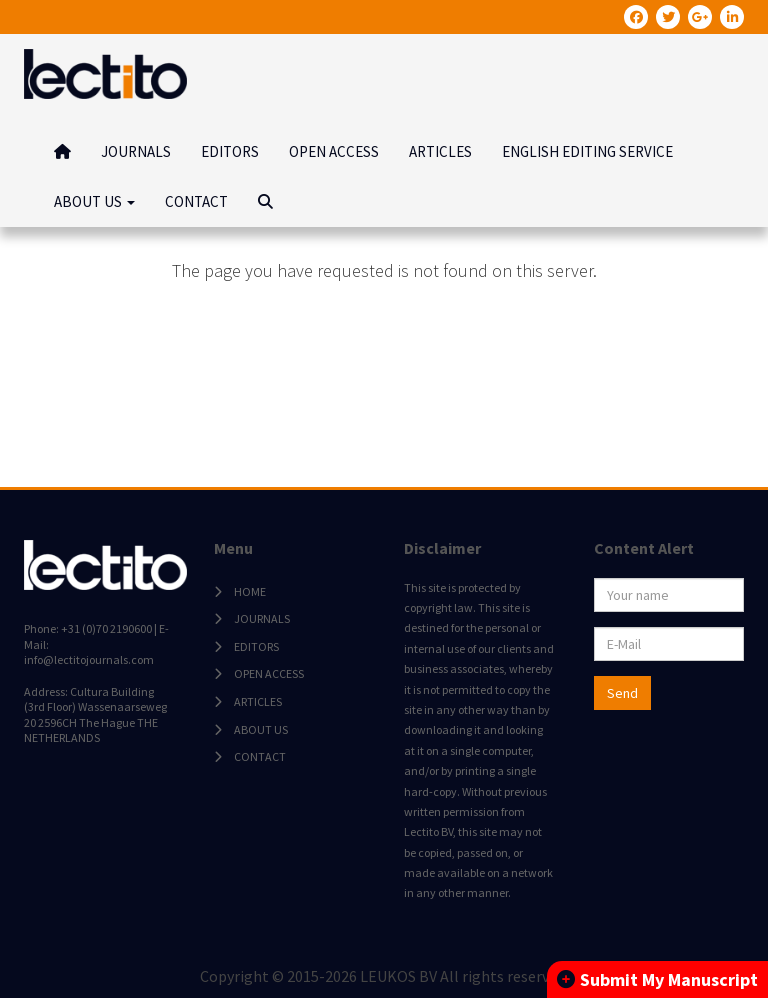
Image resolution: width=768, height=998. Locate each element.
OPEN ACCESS (334, 151)
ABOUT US (261, 729)
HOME (250, 591)
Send (622, 693)
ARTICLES (440, 151)
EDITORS (230, 151)
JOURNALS (136, 151)
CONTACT (196, 201)
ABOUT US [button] (94, 201)
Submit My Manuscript (657, 979)
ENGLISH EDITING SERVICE (587, 151)
